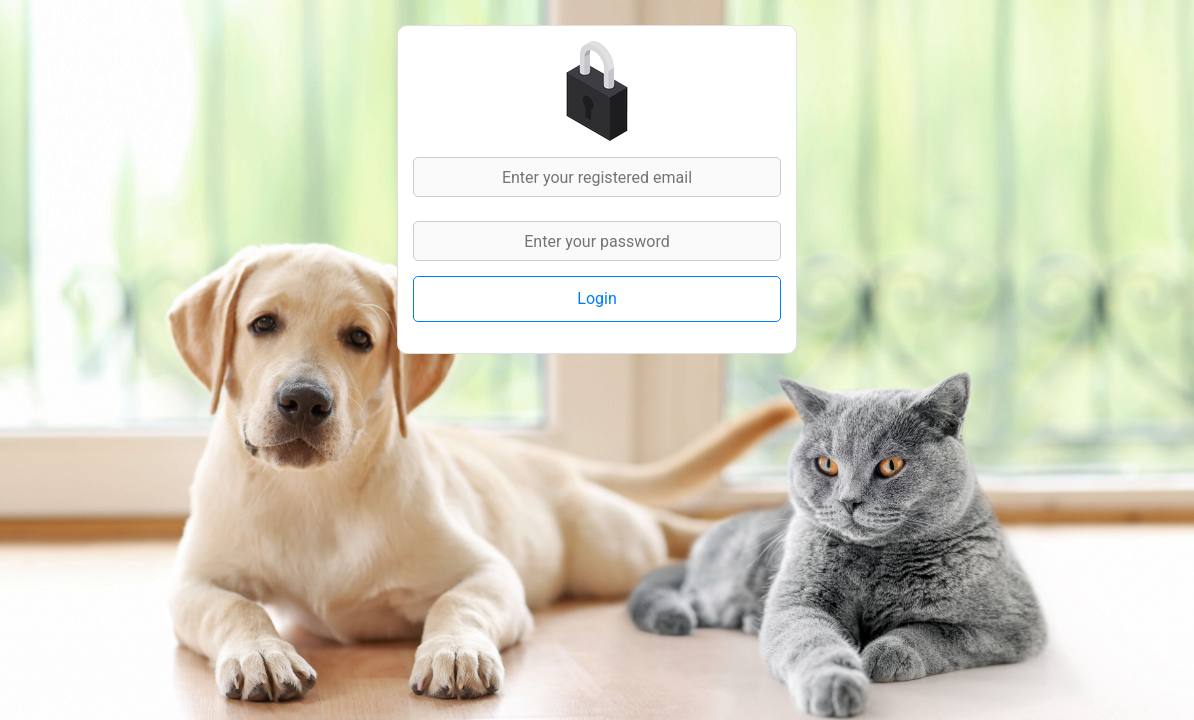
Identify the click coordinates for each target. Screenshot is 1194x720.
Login (596, 298)
